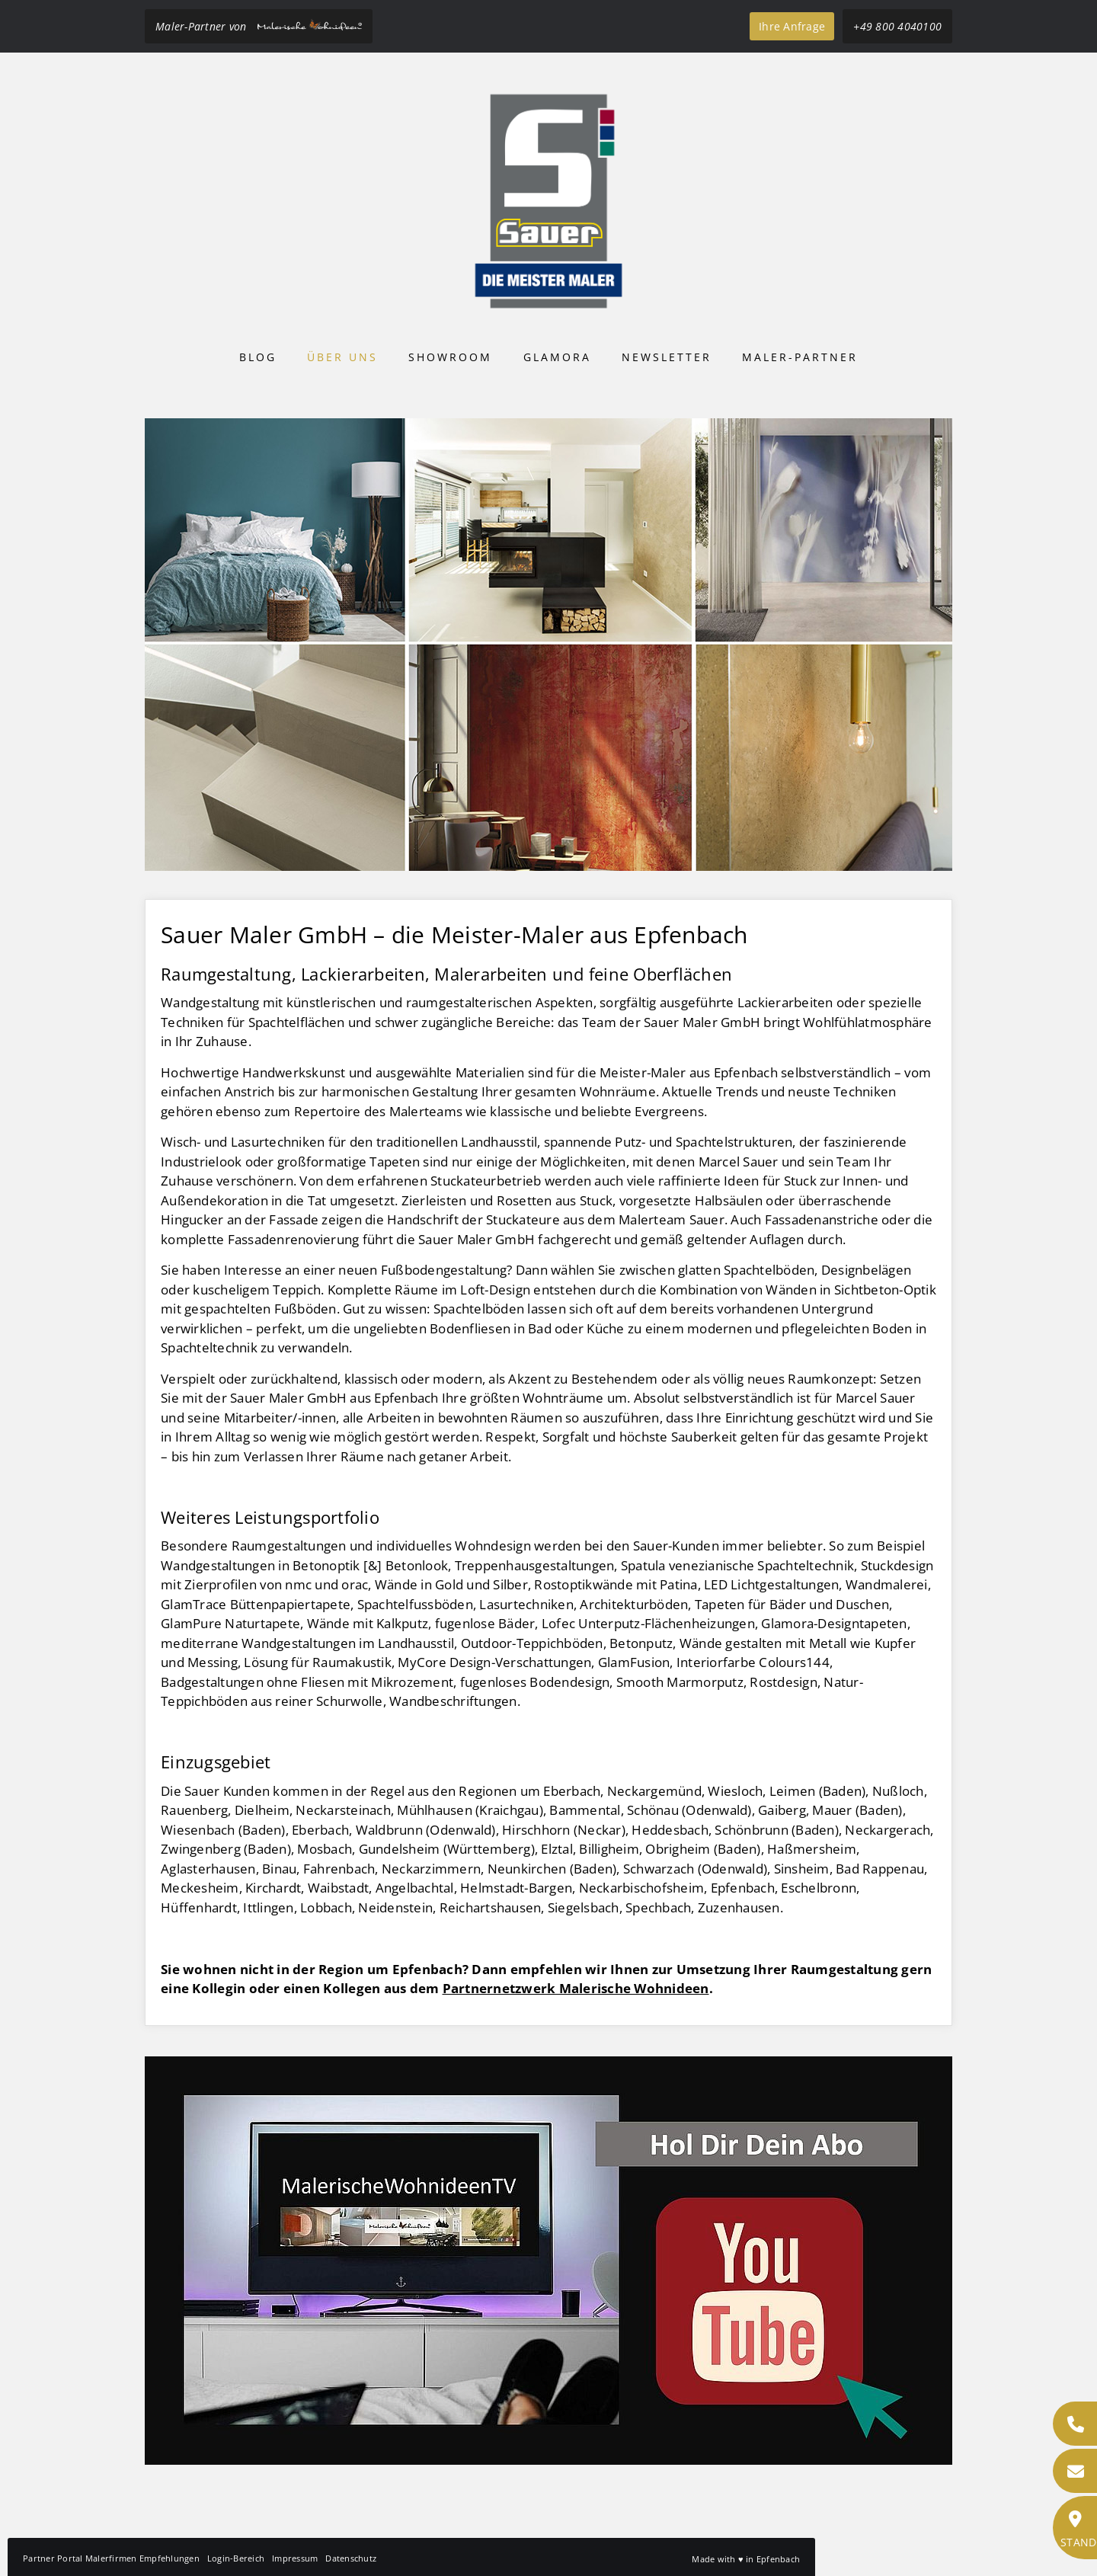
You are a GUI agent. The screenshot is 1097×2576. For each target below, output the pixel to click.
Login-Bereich (235, 2558)
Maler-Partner (800, 357)
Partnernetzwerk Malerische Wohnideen (576, 1988)
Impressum (295, 2558)
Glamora (557, 357)
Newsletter (667, 357)
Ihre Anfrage (792, 26)
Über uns (342, 357)
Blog (258, 357)
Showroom (450, 357)
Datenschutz (350, 2558)
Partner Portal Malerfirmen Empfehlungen (111, 2558)
